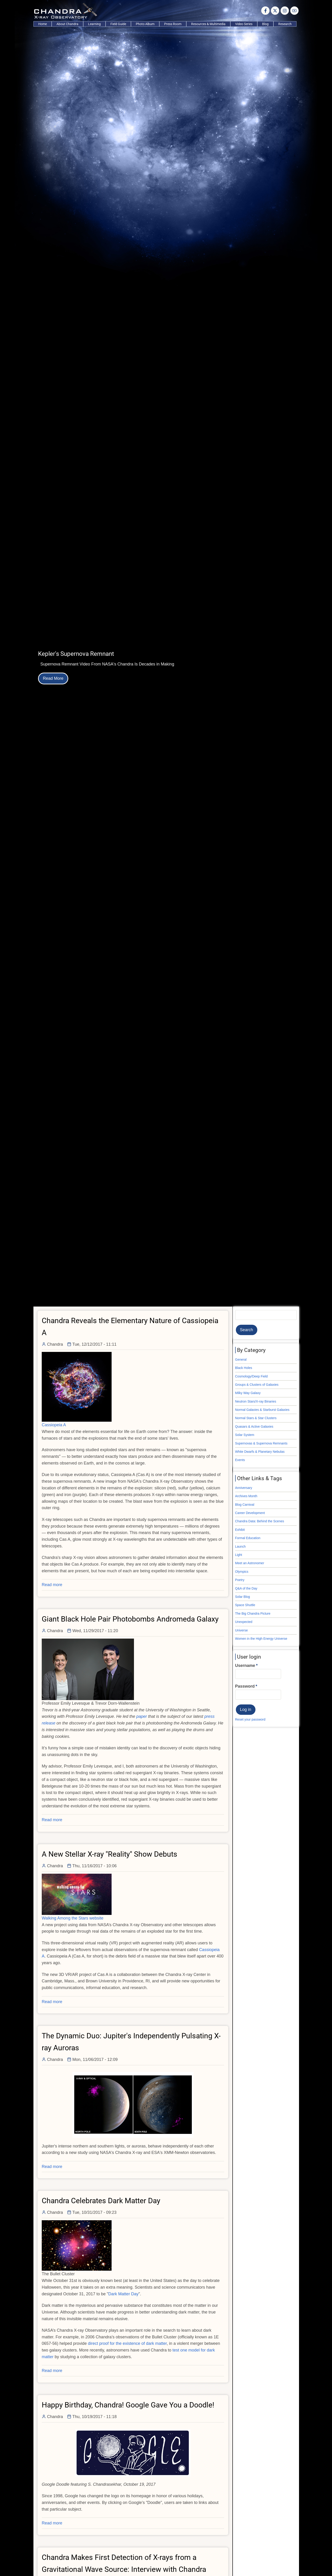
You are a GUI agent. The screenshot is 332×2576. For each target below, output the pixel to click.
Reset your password (250, 1719)
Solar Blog (242, 1597)
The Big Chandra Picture (252, 1613)
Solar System (244, 1435)
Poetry (239, 1580)
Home (42, 24)
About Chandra (67, 24)
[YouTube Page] (294, 10)
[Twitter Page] (275, 10)
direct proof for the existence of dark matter (127, 2343)
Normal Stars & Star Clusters (256, 1418)
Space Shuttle (245, 1605)
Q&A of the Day (246, 1588)
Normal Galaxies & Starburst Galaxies (262, 1410)
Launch (240, 1546)
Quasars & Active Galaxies (254, 1426)
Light (238, 1555)
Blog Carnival (244, 1504)
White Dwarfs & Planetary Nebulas (260, 1451)
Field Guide (118, 24)
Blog (265, 24)
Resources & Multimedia (208, 24)
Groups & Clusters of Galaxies (257, 1384)
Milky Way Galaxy (248, 1393)
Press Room (172, 24)
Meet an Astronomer (249, 1563)
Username (245, 1665)
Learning (94, 24)
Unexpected (243, 1622)
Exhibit (240, 1530)
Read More (53, 678)
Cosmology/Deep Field (251, 1376)
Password (245, 1686)
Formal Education (248, 1538)
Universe (241, 1630)
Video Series (243, 24)
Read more (52, 1584)
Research (285, 24)
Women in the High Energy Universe (261, 1638)
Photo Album (145, 24)
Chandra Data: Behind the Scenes (259, 1521)
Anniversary (243, 1488)
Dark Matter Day (123, 2294)
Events (240, 1460)
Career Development (250, 1513)
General (241, 1359)
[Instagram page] (285, 10)
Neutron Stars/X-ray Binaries (255, 1401)
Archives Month (246, 1496)
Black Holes (243, 1368)
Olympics (242, 1571)
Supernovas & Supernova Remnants (261, 1443)
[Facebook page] (265, 10)
